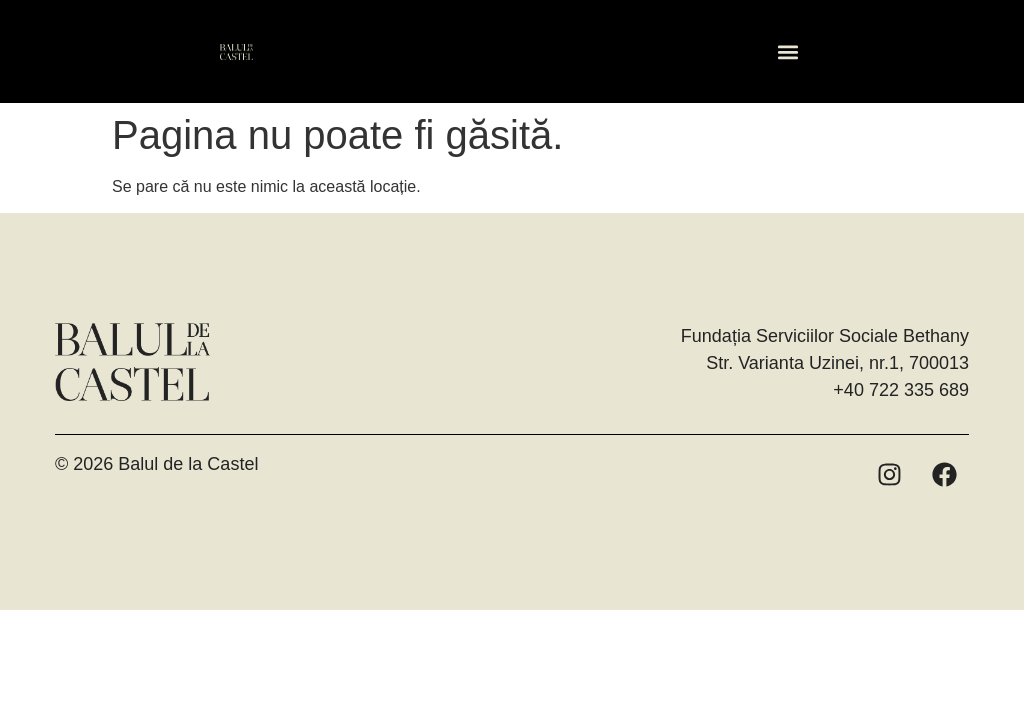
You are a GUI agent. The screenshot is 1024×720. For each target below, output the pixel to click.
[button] (787, 51)
